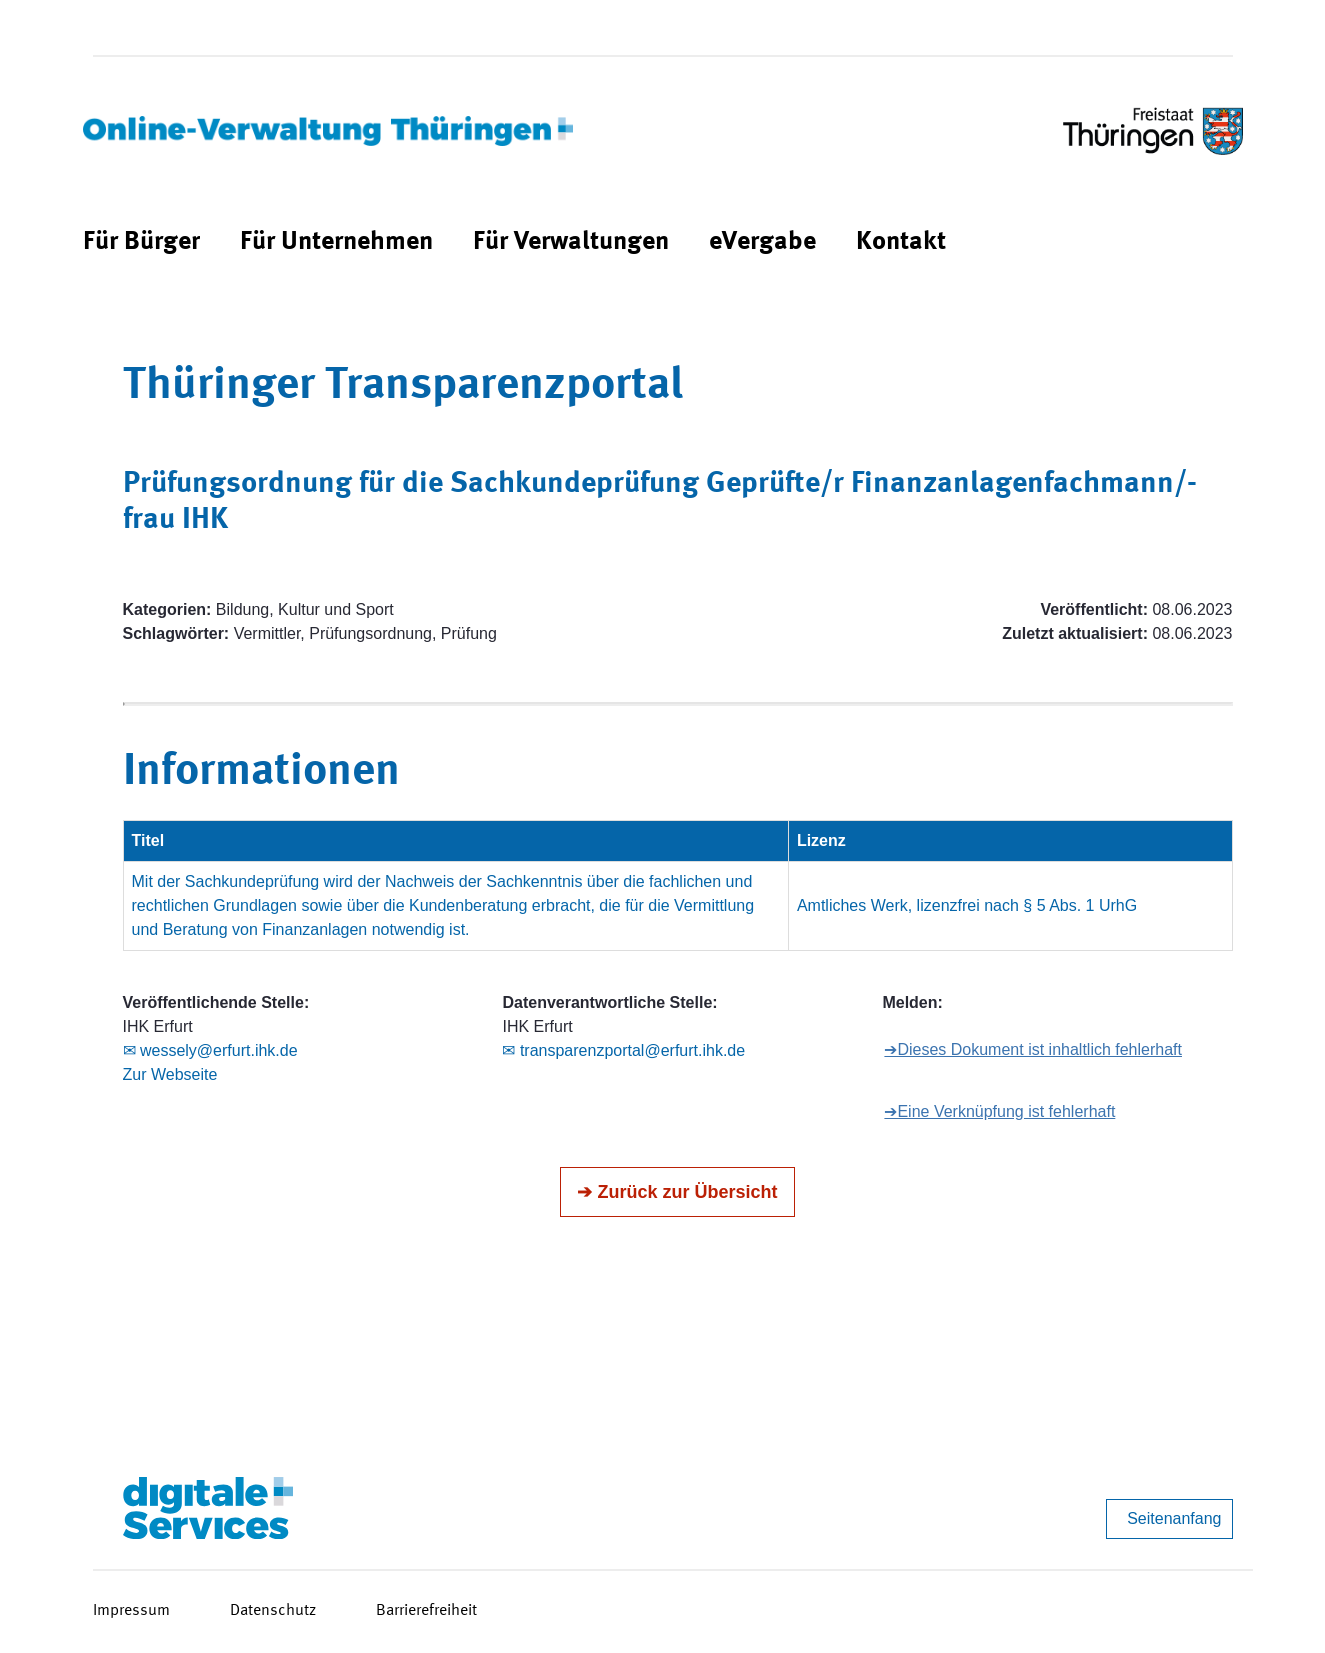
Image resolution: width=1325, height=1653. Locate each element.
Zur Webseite (170, 1074)
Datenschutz (273, 1611)
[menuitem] (141, 242)
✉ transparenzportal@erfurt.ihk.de (623, 1050)
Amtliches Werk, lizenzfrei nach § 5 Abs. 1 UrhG (967, 905)
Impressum (131, 1611)
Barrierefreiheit (426, 1611)
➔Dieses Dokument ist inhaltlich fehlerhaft (1033, 1049)
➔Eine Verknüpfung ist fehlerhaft (999, 1111)
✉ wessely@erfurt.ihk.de (210, 1050)
